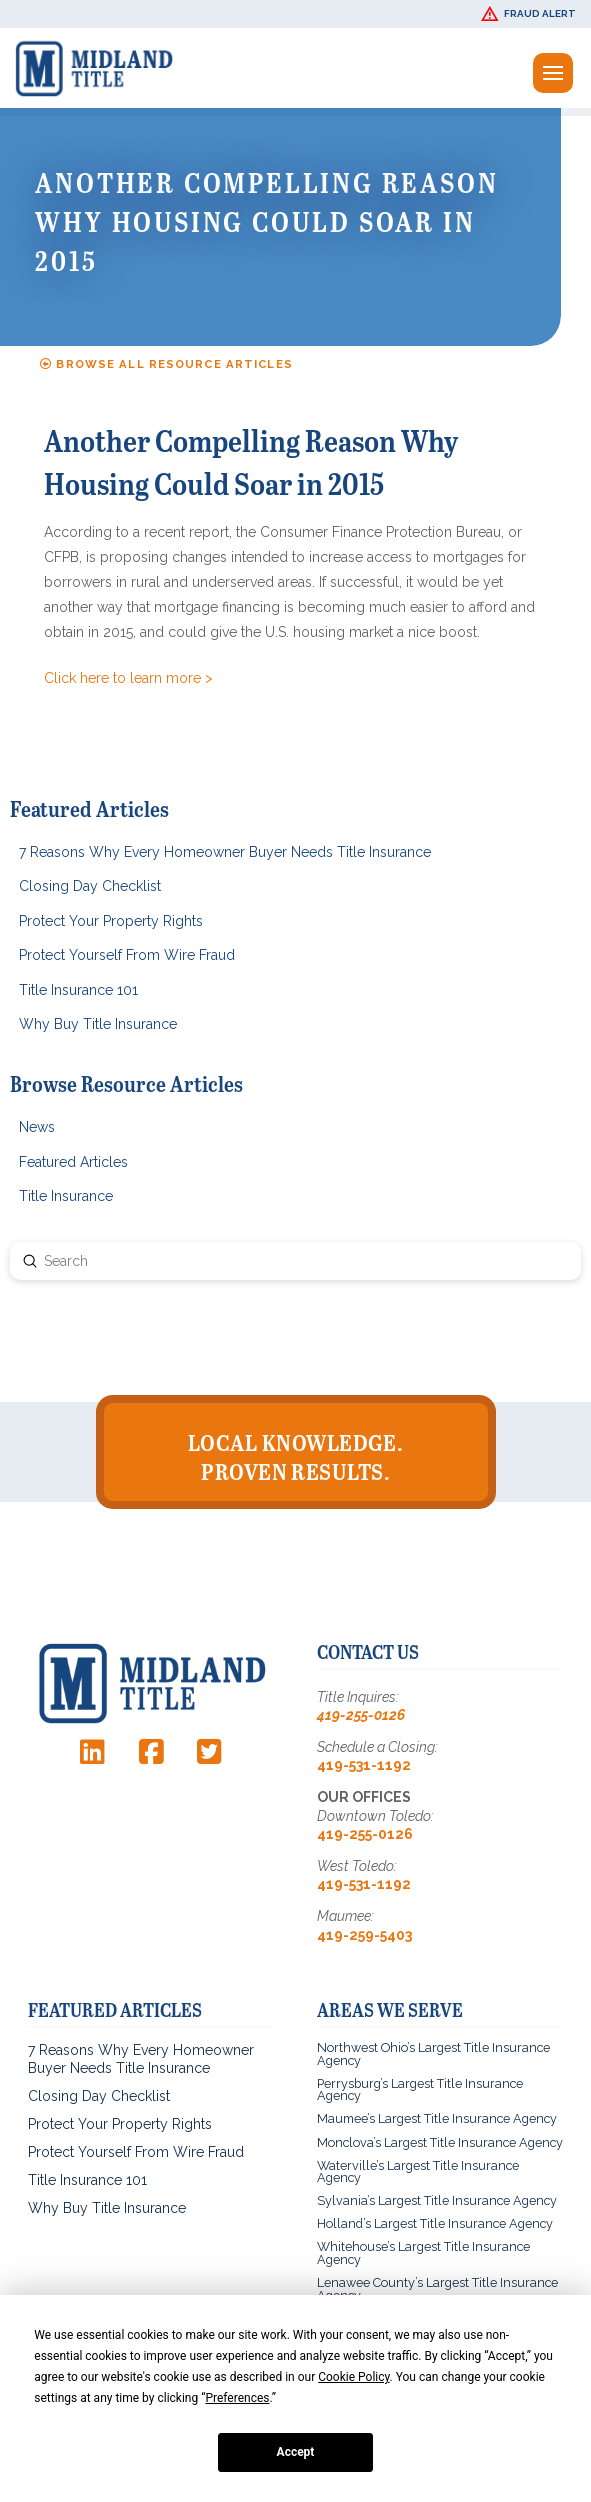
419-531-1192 (364, 1765)
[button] (531, 14)
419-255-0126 (361, 1715)
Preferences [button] (237, 2398)
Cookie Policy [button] (353, 2377)
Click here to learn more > (128, 678)
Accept (296, 2452)
